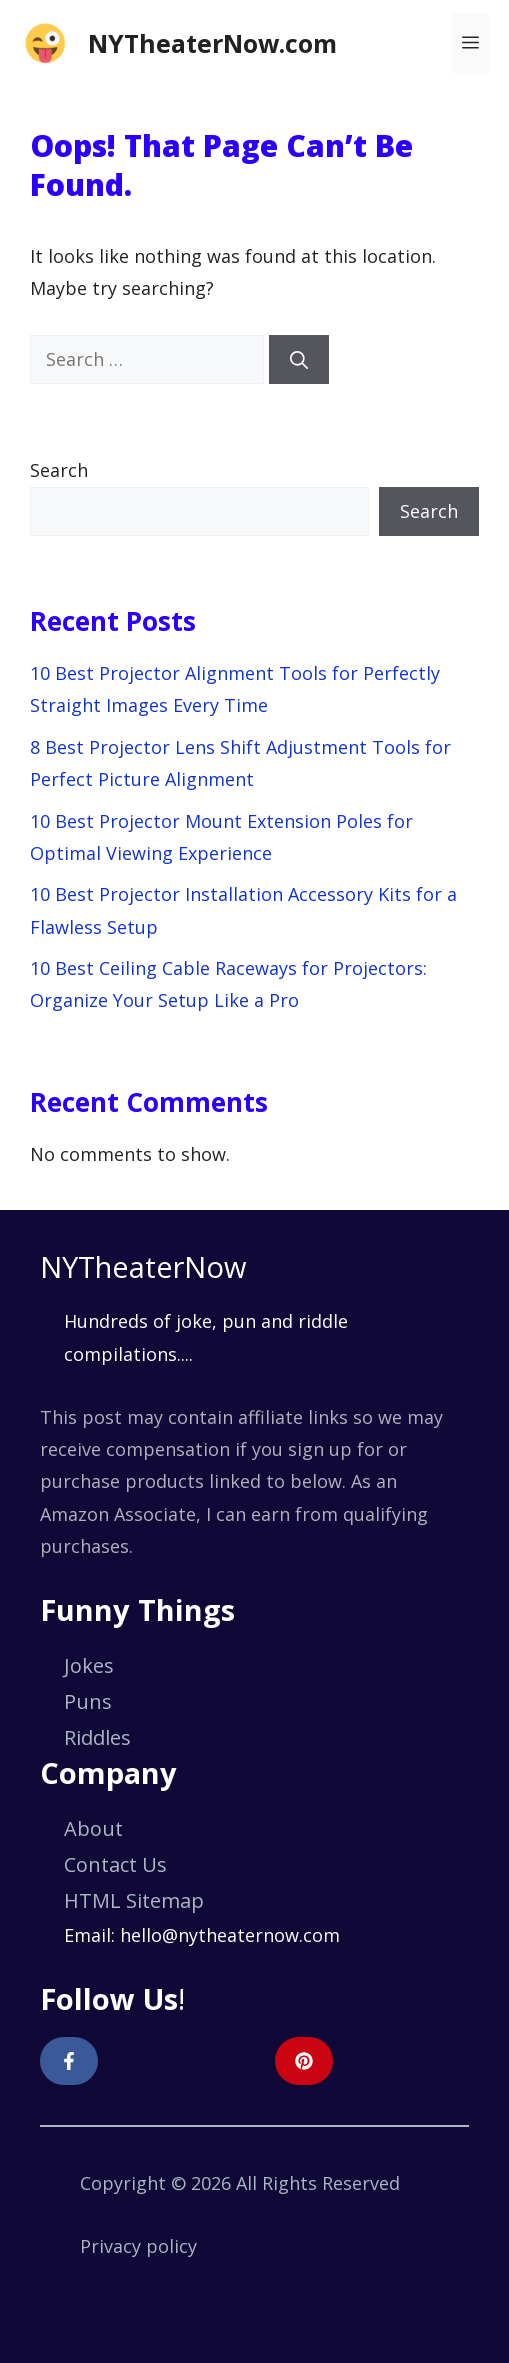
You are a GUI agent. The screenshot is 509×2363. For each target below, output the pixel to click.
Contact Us (115, 1864)
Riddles (97, 1737)
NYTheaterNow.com (212, 43)
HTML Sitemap (134, 1900)
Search (59, 470)
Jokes (89, 1665)
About (93, 1828)
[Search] (299, 359)
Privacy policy (138, 2246)
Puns (88, 1701)
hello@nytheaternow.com (230, 1935)
